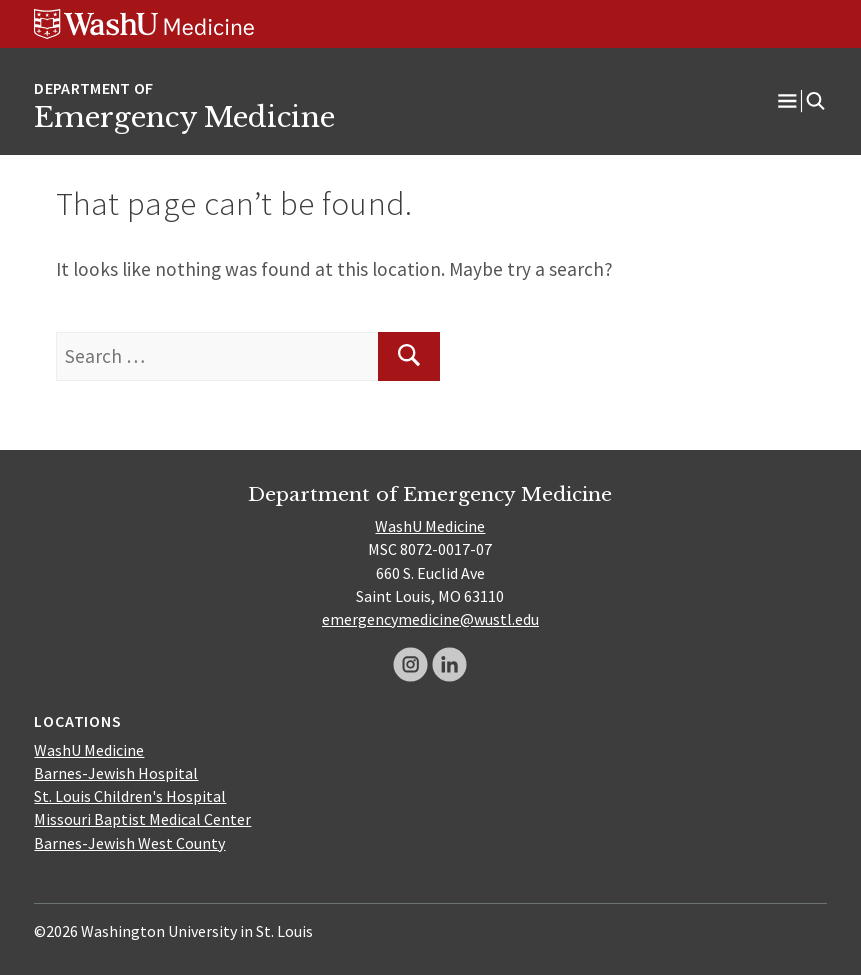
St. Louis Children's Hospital (130, 796)
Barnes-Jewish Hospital (116, 773)
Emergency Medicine (184, 117)
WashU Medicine (430, 526)
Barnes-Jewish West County (129, 843)
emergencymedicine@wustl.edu (430, 619)
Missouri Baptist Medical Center (142, 819)
